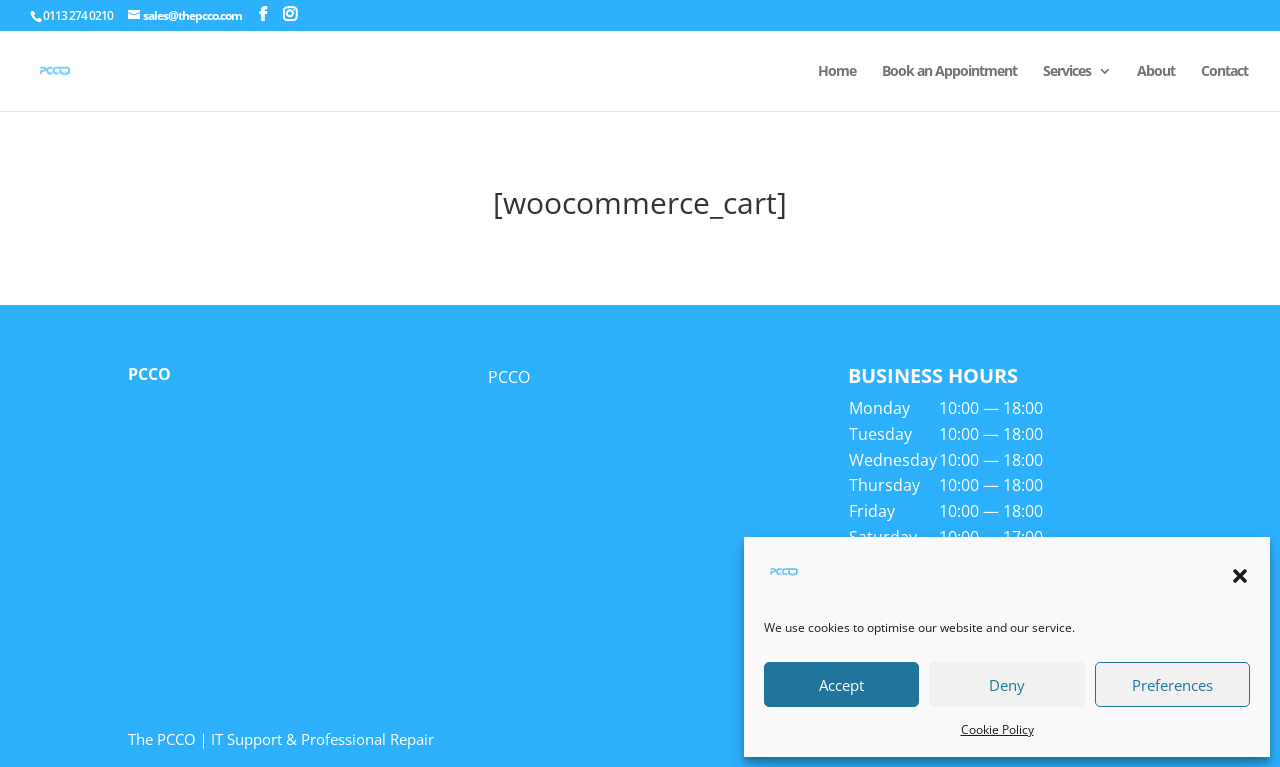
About (1156, 72)
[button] (1240, 576)
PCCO (149, 374)
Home (837, 72)
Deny (1007, 685)
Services (1067, 72)
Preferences (1172, 685)
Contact (1224, 72)
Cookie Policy (997, 729)
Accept (841, 685)
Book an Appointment (949, 72)
